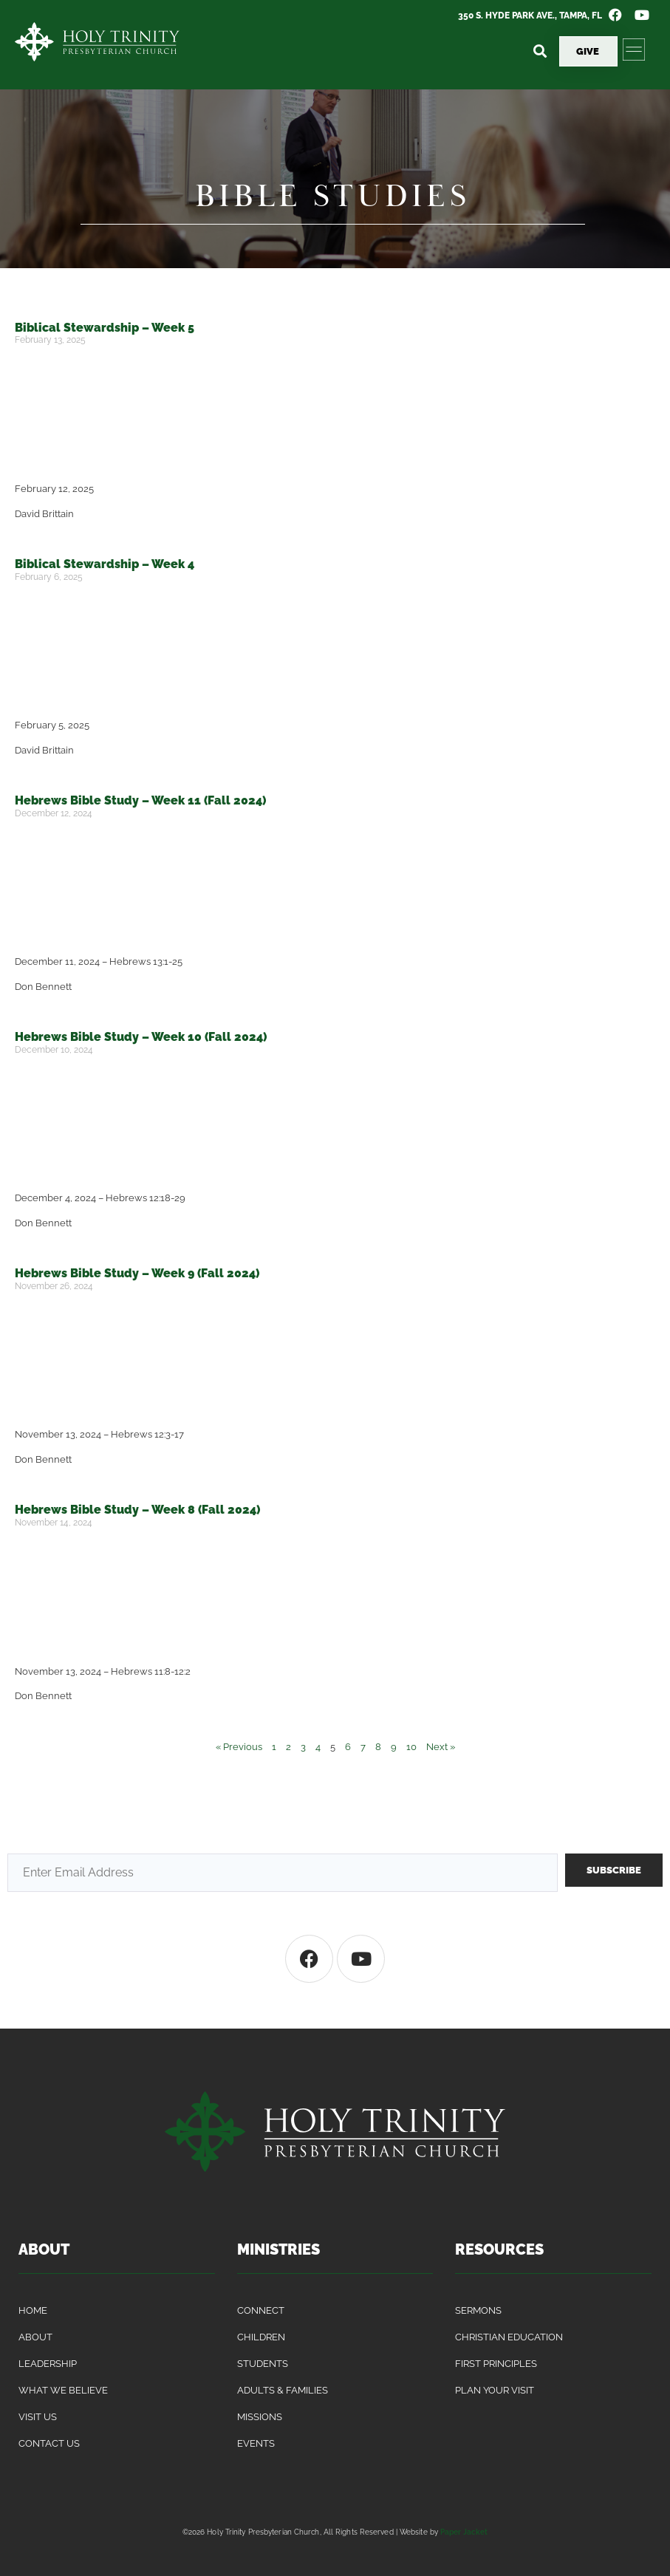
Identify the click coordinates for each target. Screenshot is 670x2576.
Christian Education (509, 2337)
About (35, 2337)
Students (262, 2363)
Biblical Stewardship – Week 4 (104, 564)
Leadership (47, 2363)
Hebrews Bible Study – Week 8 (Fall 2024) (137, 1510)
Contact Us (49, 2443)
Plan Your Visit (494, 2390)
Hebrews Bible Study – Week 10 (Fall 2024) (141, 1037)
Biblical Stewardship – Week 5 (104, 328)
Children (261, 2337)
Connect (260, 2310)
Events (256, 2443)
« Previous (239, 1746)
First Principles (496, 2363)
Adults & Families (282, 2390)
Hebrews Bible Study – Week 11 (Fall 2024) (140, 800)
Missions (259, 2416)
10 (411, 1746)
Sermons (478, 2310)
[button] (539, 51)
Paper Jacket (464, 2531)
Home (32, 2310)
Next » (440, 1746)
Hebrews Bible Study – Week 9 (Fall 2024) (137, 1273)
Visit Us (37, 2416)
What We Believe (63, 2390)
